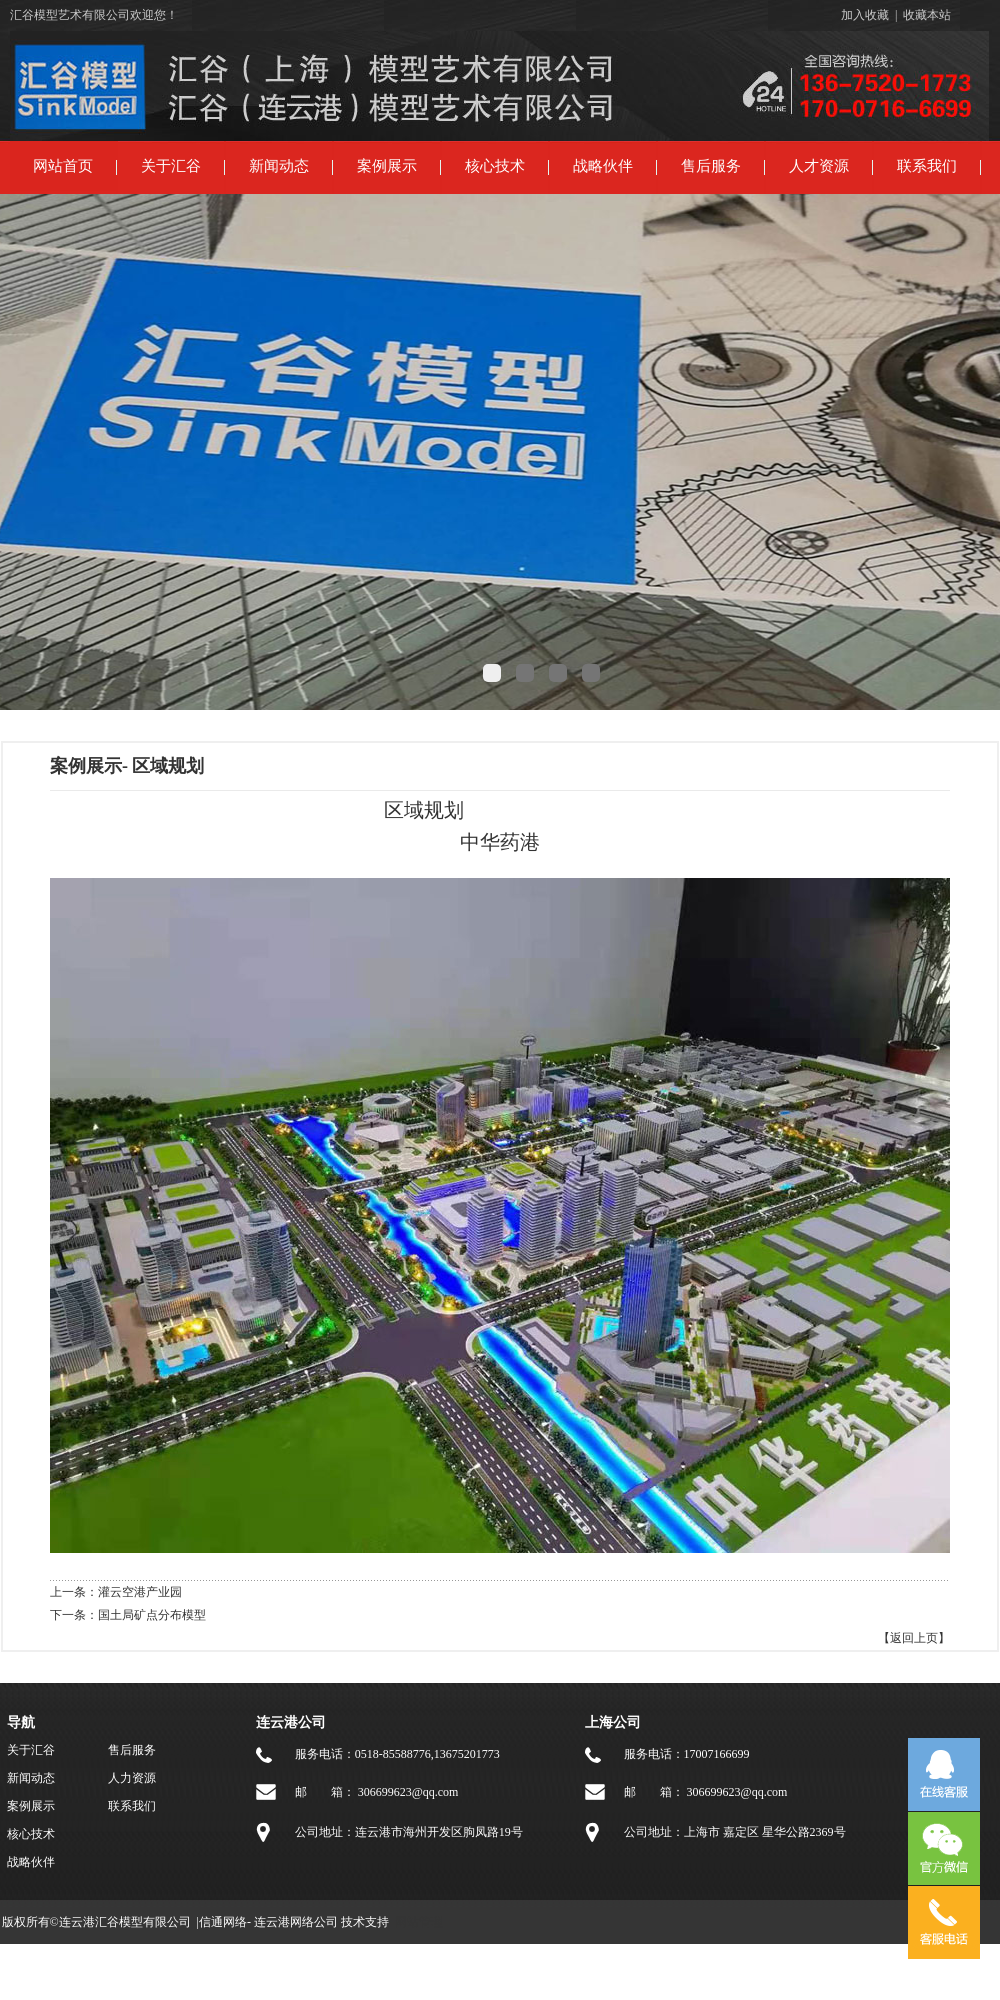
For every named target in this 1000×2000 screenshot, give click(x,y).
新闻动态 (279, 166)
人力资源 (132, 1778)
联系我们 (927, 166)
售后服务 (711, 166)
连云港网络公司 (296, 1922)
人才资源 (819, 166)
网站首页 (63, 166)
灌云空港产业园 (140, 1592)
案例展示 (387, 166)
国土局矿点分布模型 (152, 1615)
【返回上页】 (914, 1638)
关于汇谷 (171, 166)
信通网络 (223, 1922)
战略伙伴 (603, 166)
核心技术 (495, 166)
